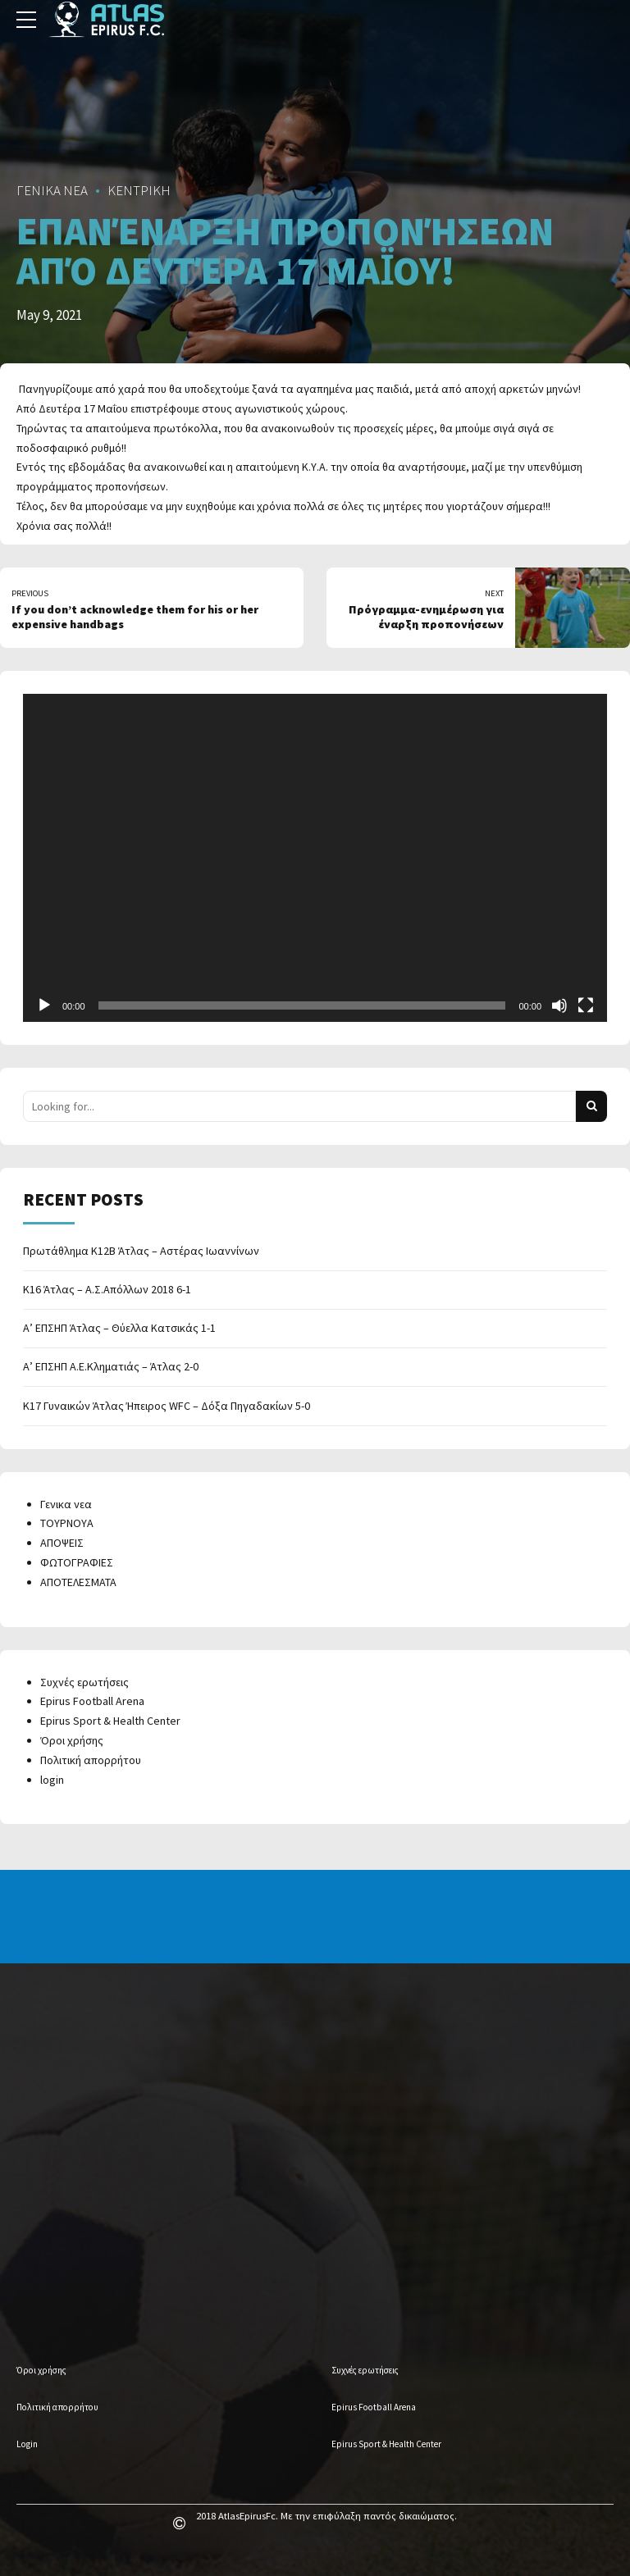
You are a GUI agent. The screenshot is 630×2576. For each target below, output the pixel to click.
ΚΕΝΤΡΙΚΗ (139, 190)
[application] (315, 858)
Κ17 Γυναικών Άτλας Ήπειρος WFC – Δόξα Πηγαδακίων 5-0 (166, 1405)
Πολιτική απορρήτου (90, 1760)
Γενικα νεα (66, 1504)
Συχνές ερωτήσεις (84, 1682)
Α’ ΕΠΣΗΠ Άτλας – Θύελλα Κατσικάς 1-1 (119, 1327)
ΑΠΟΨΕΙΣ (62, 1542)
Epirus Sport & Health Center (110, 1720)
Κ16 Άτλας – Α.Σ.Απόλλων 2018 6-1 (107, 1289)
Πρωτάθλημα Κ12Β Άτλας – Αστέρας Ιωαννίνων (141, 1250)
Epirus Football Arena (92, 1701)
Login (27, 2444)
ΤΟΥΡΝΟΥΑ (67, 1523)
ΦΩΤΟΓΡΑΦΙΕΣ (76, 1562)
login (52, 1779)
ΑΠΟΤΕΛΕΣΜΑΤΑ (78, 1582)
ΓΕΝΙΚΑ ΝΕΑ (52, 190)
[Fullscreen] (586, 1005)
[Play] (44, 1005)
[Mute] (559, 1005)
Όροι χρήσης (71, 1740)
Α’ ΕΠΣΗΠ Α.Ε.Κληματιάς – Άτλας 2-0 (111, 1366)
